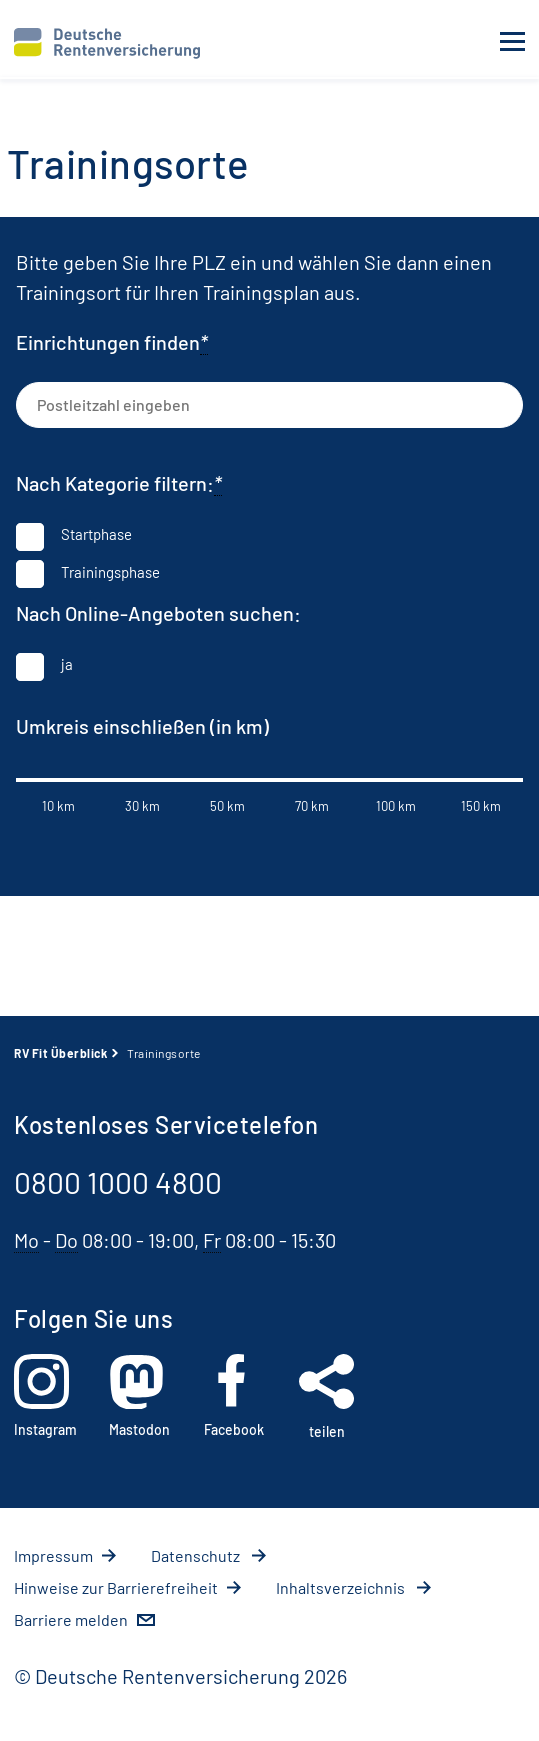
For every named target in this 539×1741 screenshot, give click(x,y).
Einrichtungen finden (112, 342)
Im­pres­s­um (53, 1555)
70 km (312, 806)
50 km (227, 806)
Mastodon (139, 1396)
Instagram (45, 1396)
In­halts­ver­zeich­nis (342, 1587)
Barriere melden (71, 1619)
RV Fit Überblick (60, 1053)
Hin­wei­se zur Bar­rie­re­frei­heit (116, 1587)
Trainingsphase (110, 572)
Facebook (234, 1396)
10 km (58, 806)
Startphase (96, 534)
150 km (481, 806)
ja (67, 664)
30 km (142, 806)
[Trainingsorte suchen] (497, 403)
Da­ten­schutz (197, 1555)
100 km (396, 806)
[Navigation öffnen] (512, 42)
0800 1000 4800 (118, 1182)
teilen (326, 1396)
